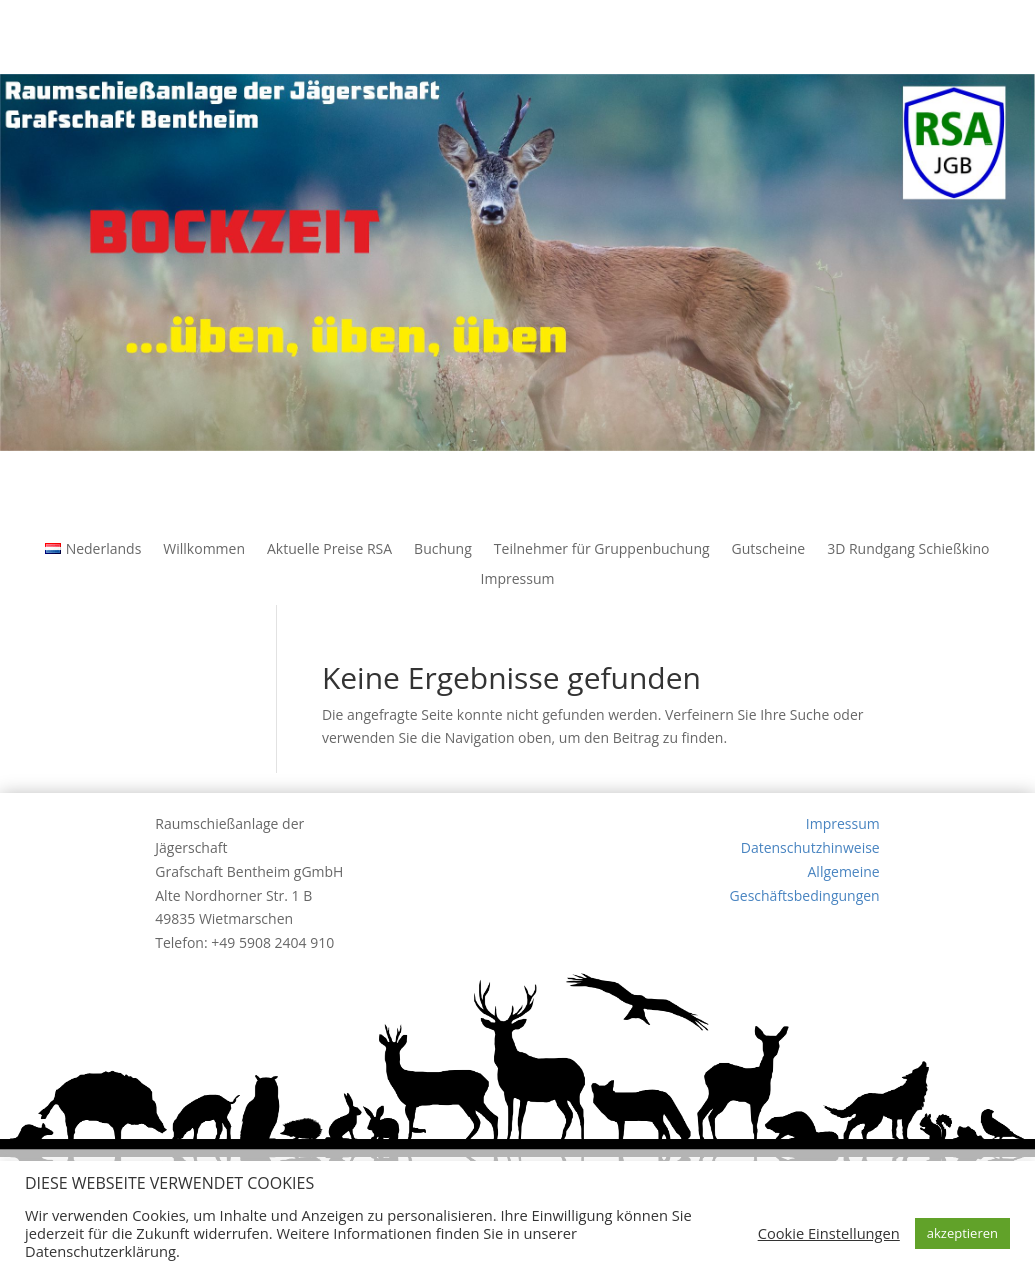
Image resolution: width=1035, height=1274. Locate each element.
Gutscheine (769, 550)
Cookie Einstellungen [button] (829, 1233)
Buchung (443, 550)
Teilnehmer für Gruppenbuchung (602, 550)
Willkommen (204, 550)
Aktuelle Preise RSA (329, 550)
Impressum (518, 580)
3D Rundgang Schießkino (908, 550)
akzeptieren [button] (962, 1233)
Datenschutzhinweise (810, 847)
